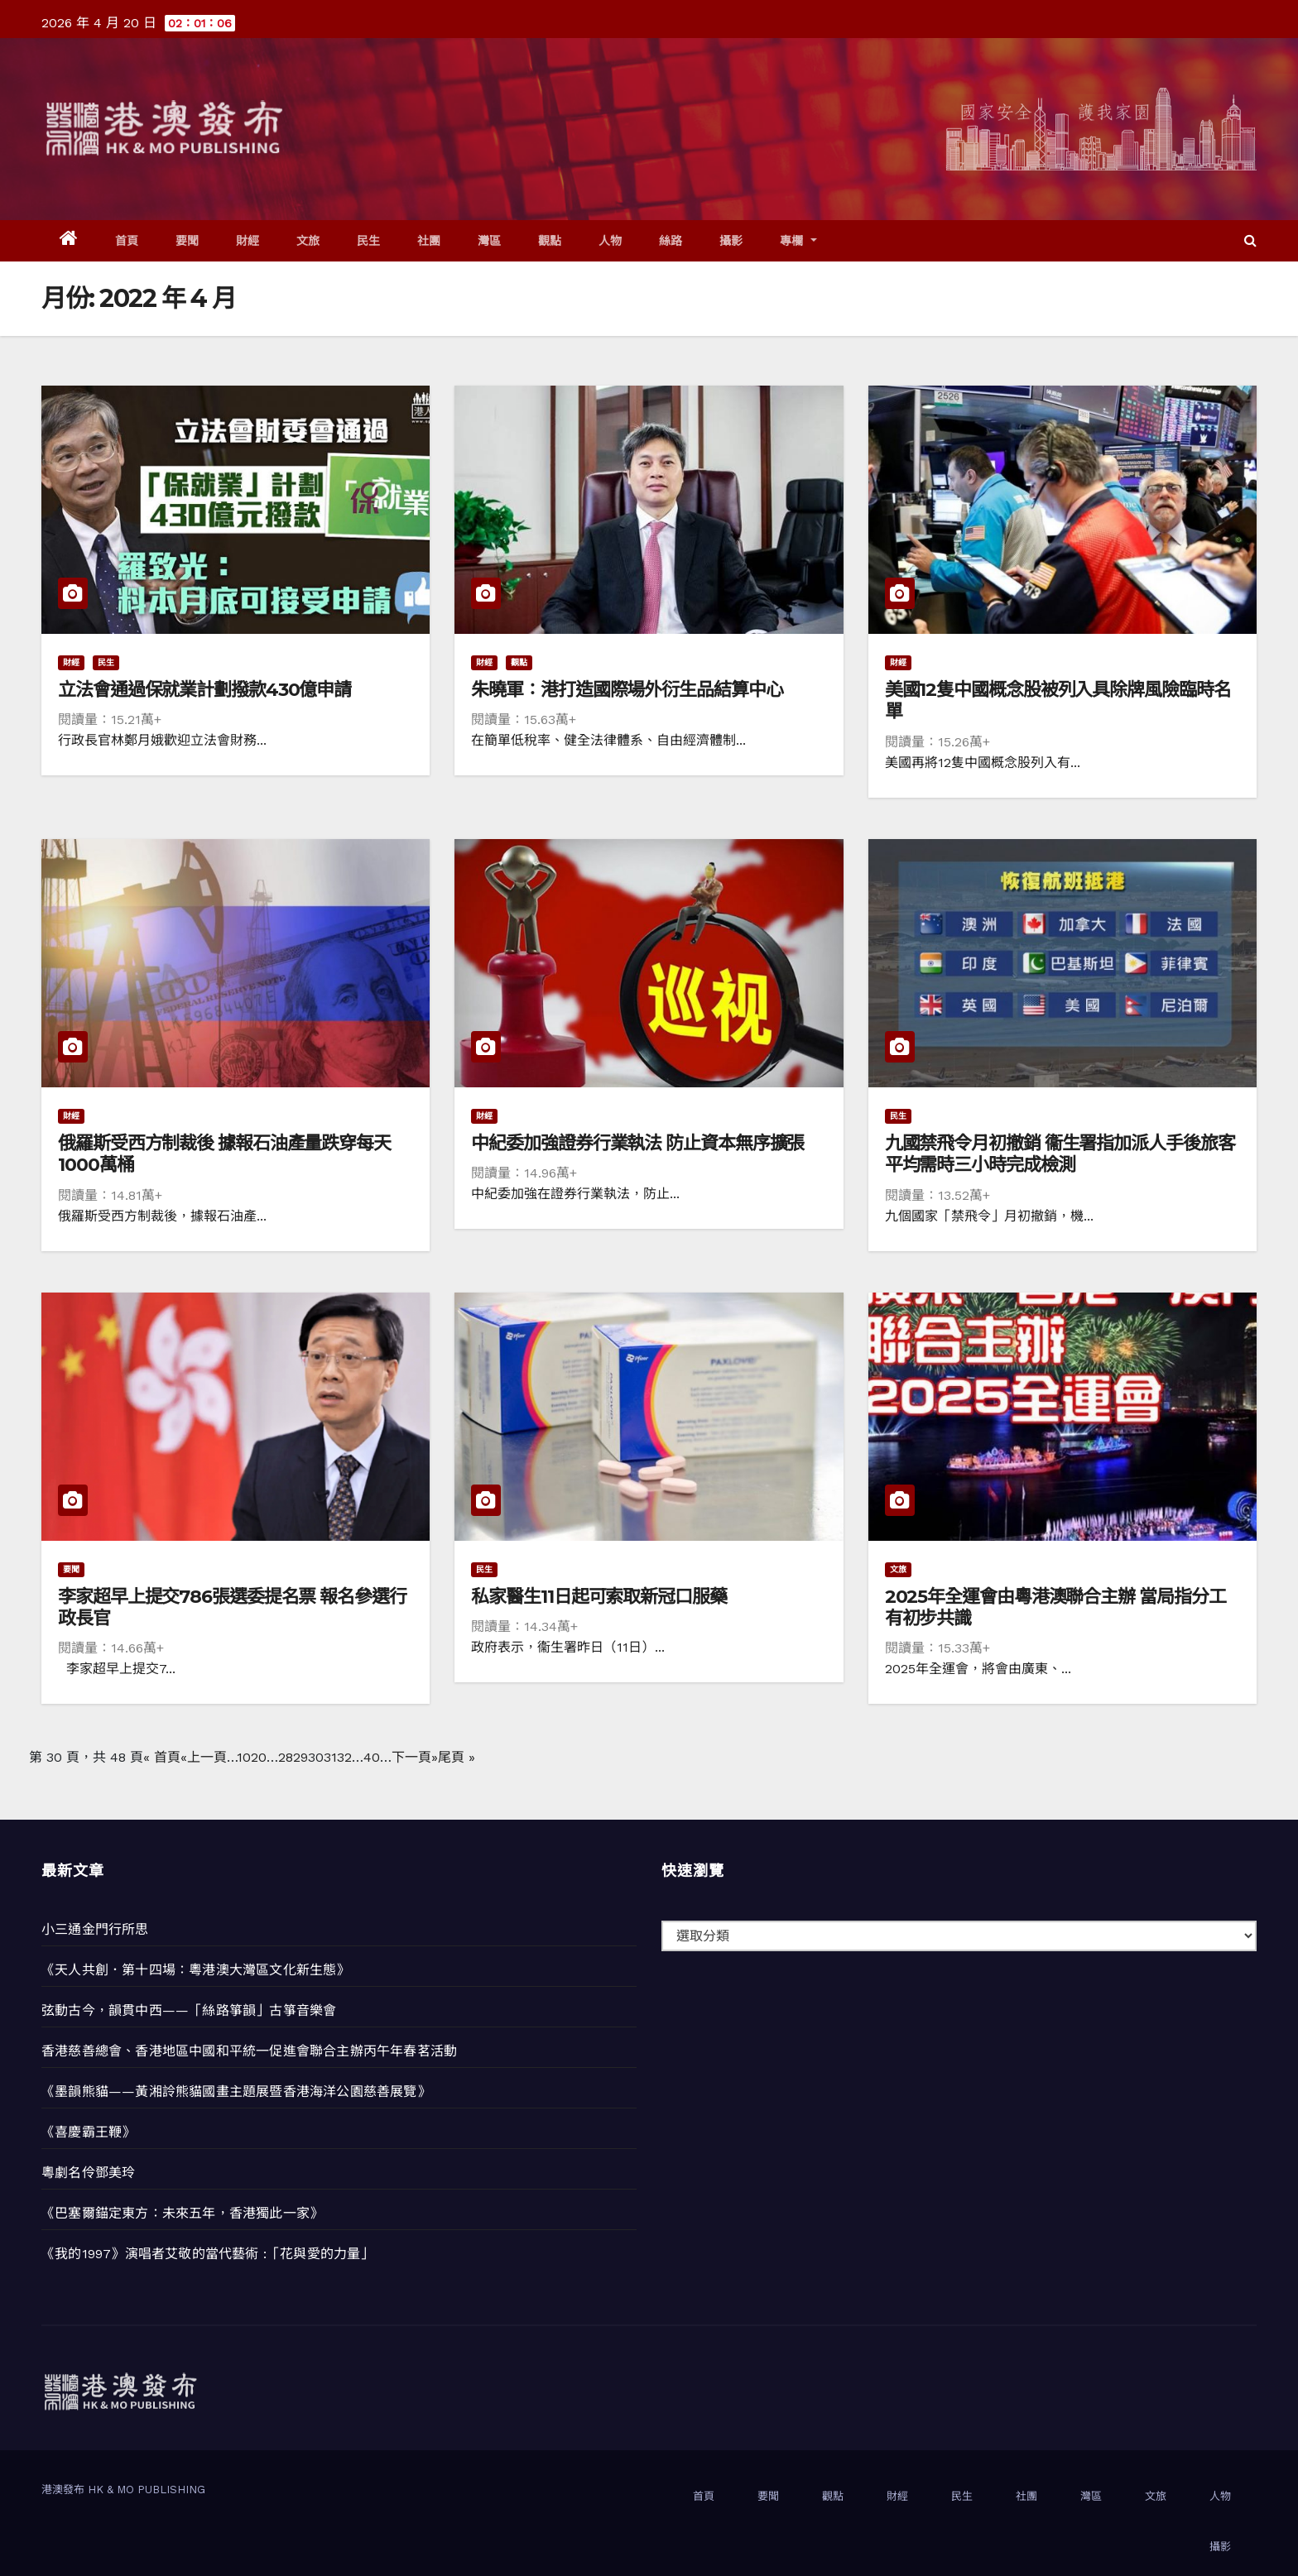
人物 (611, 240)
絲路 (671, 240)
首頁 (127, 240)
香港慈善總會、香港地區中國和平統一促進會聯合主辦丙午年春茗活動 (249, 2051)
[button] (1250, 240)
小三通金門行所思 (95, 1929)
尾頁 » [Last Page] (456, 1757)
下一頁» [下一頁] (415, 1757)
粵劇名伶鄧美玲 (88, 2172)
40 (371, 1757)
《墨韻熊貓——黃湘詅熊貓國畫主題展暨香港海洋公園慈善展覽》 (235, 2091)
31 (330, 1757)
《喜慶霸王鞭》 (88, 2132)
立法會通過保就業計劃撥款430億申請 (204, 690)
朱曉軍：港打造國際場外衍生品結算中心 (626, 690)
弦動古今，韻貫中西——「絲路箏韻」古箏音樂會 (188, 2010)
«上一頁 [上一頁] (203, 1757)
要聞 (187, 240)
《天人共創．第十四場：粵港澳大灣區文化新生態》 (195, 1970)
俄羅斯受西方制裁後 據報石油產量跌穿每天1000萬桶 (224, 1154)
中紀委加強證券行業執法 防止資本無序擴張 (637, 1143)
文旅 (308, 240)
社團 (429, 240)
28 (285, 1757)
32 (344, 1757)
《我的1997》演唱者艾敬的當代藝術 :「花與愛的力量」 (207, 2254)
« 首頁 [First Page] (161, 1757)
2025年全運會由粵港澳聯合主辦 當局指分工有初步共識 (1055, 1607)
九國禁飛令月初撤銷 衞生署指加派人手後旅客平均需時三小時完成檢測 (1060, 1154)
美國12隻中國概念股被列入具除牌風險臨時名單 (1058, 700)
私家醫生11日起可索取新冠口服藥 (598, 1596)
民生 (369, 240)
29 (300, 1757)
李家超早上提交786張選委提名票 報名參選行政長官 (232, 1607)
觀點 (550, 240)
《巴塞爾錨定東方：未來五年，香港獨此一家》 (182, 2213)
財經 (248, 240)
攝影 (731, 240)
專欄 (798, 240)
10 (244, 1757)
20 (259, 1757)
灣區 (490, 240)
